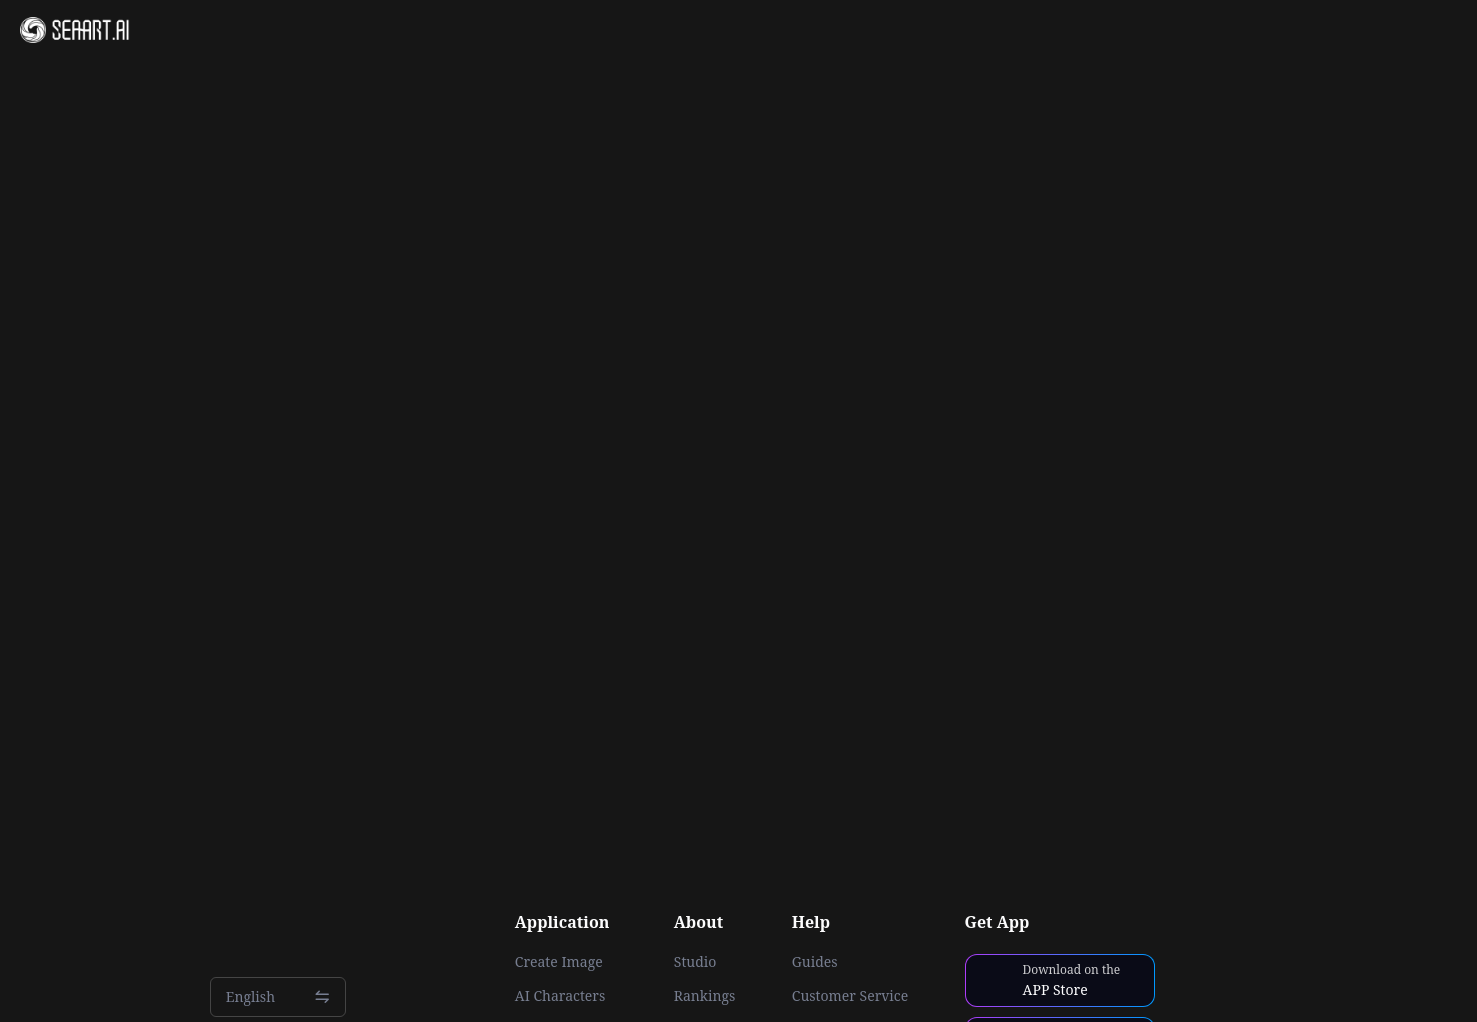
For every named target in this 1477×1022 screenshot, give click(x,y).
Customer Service (850, 996)
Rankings (705, 996)
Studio (695, 962)
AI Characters (560, 996)
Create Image (559, 962)
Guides (815, 962)
